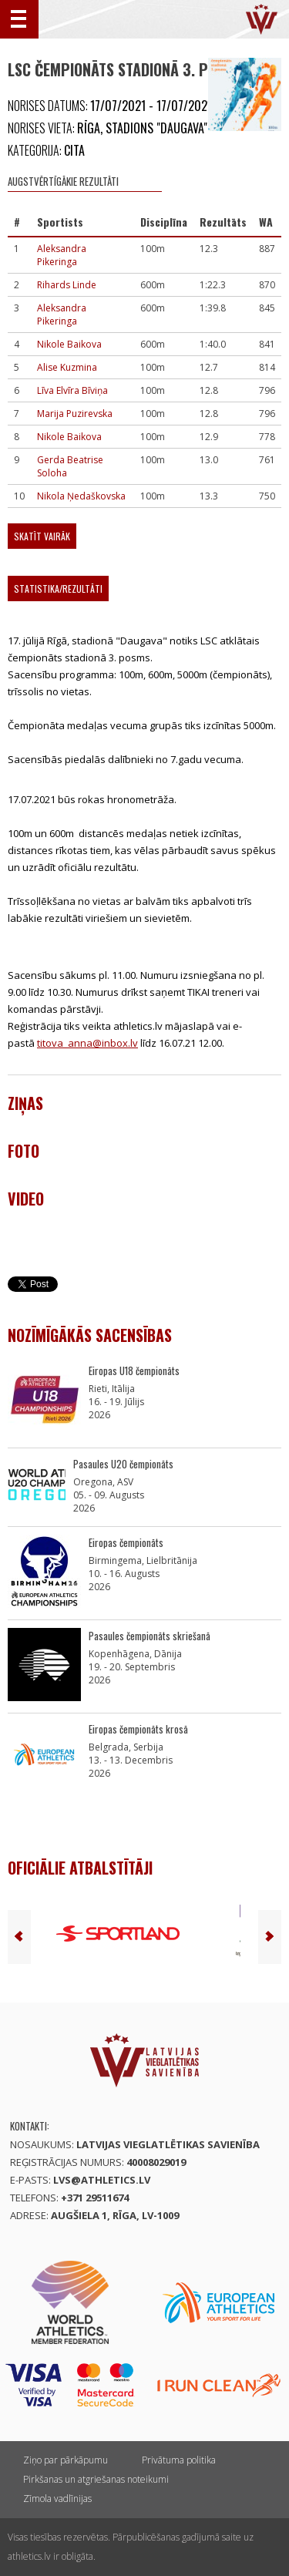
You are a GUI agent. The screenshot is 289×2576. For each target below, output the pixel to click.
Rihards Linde (66, 284)
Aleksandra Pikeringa (61, 255)
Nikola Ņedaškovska (81, 496)
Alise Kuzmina (67, 367)
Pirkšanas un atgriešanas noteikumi (96, 2479)
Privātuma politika (179, 2460)
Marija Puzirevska (75, 413)
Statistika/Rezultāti (58, 588)
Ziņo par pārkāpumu (65, 2460)
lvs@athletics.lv (101, 2180)
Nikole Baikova (69, 344)
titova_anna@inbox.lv (87, 1043)
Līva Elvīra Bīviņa (72, 390)
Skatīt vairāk (42, 536)
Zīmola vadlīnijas (57, 2498)
